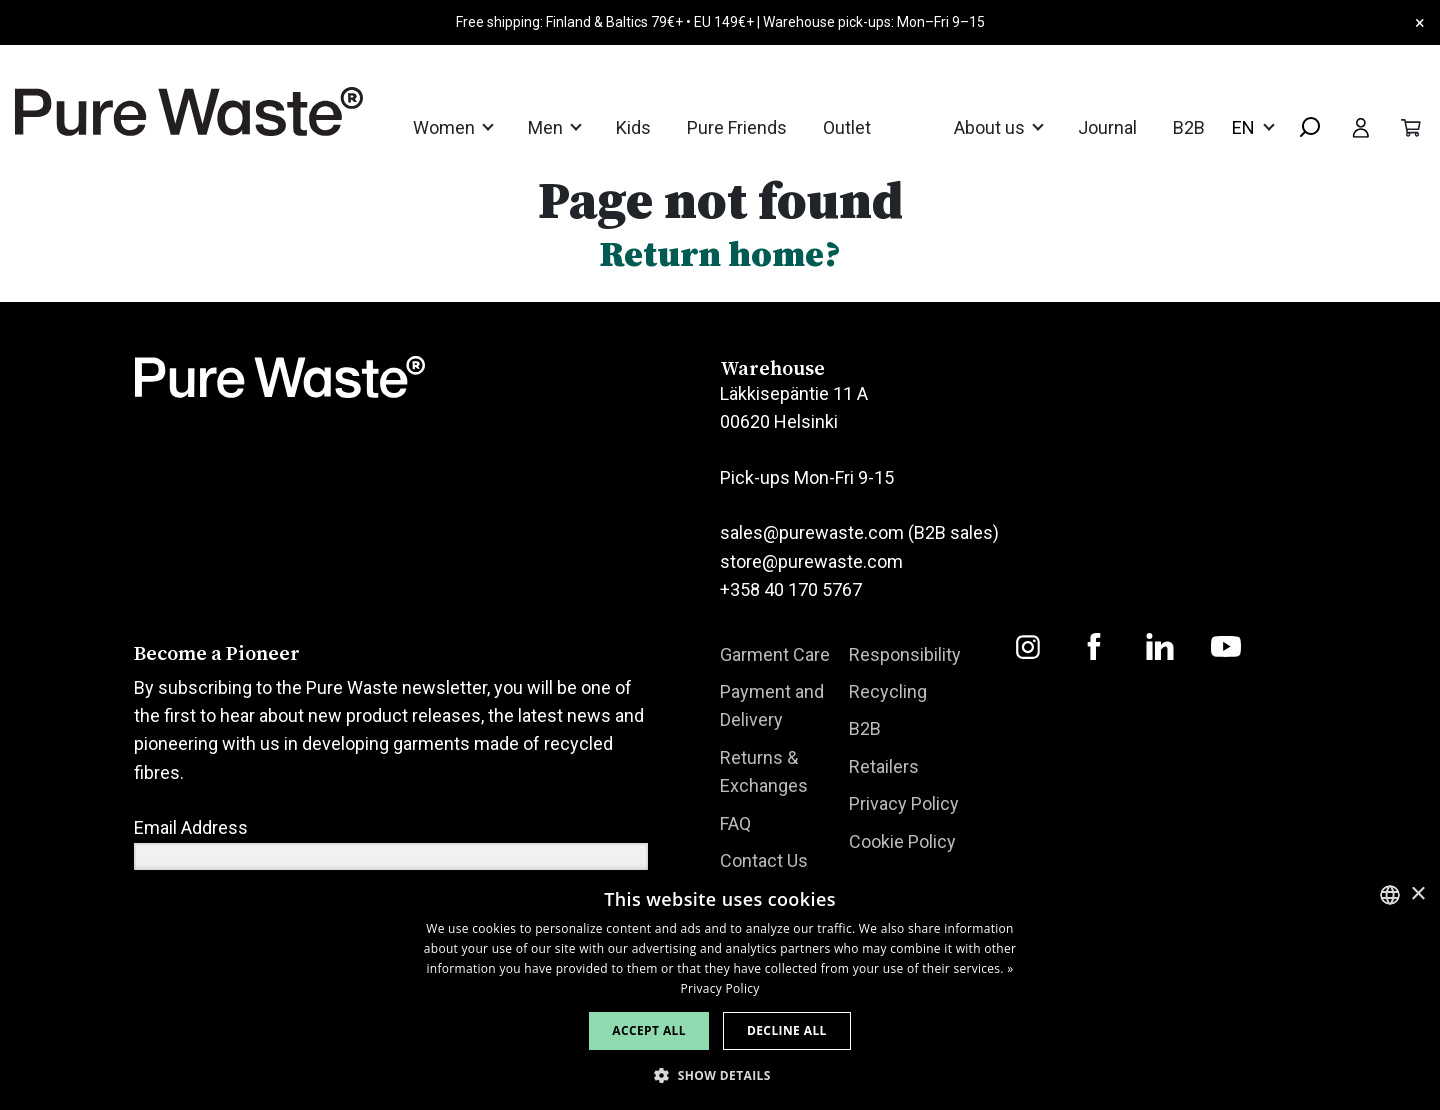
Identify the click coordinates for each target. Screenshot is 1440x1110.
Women (446, 127)
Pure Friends (737, 127)
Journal (1107, 127)
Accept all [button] (649, 1030)
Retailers (884, 766)
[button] (720, 1075)
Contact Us (764, 860)
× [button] (1417, 894)
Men (547, 127)
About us (991, 127)
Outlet (847, 127)
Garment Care (775, 654)
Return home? (720, 253)
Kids (633, 127)
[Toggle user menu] (1361, 127)
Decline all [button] (787, 1030)
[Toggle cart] (1411, 127)
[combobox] (1302, 128)
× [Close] (1420, 22)
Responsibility (905, 654)
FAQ (735, 823)
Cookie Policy (902, 841)
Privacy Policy (904, 803)
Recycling (888, 691)
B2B (1189, 127)
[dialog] (720, 990)
